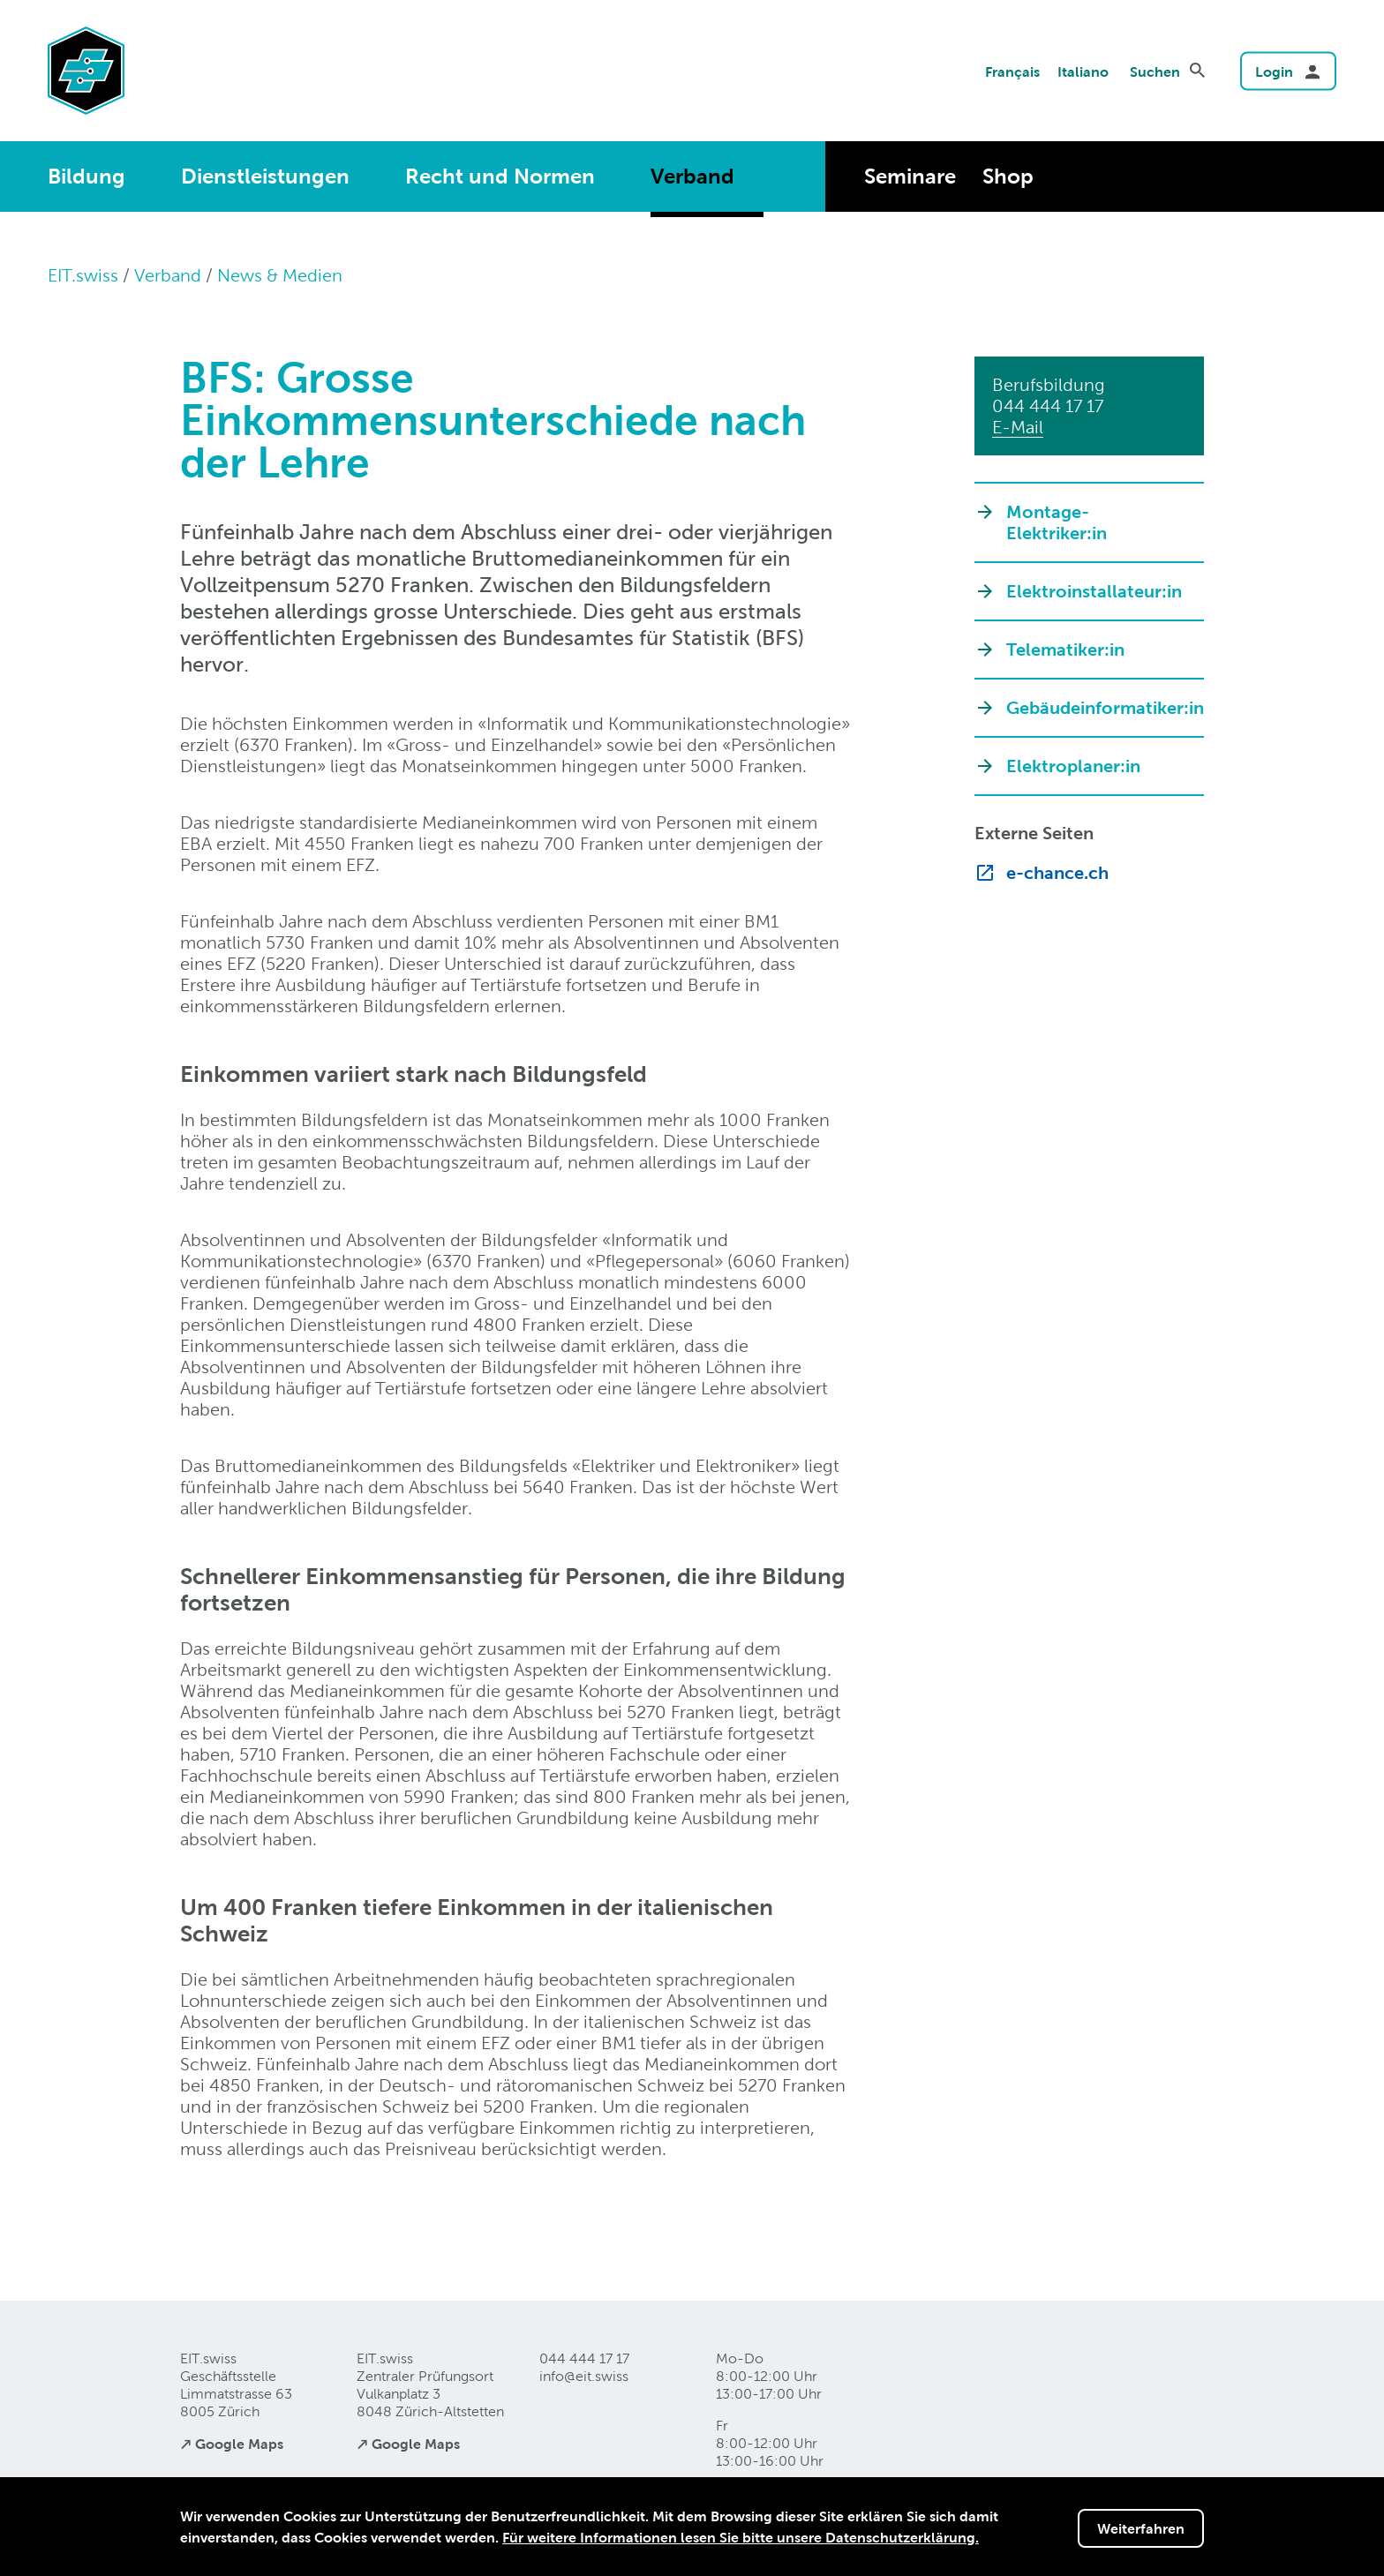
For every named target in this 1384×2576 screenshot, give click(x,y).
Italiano (1083, 71)
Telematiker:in (1065, 649)
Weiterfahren (1141, 2528)
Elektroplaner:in (1073, 766)
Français (1012, 71)
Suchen (1155, 71)
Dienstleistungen (265, 176)
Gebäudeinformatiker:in (1096, 707)
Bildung (86, 176)
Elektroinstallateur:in (1094, 591)
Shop (1008, 176)
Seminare (910, 176)
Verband (692, 176)
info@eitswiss (583, 2376)
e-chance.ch (1057, 872)
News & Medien (279, 275)
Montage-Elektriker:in (1056, 522)
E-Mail (1017, 427)
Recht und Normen (500, 176)
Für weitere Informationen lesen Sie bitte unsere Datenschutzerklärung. (740, 2537)
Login (1274, 71)
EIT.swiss (83, 275)
